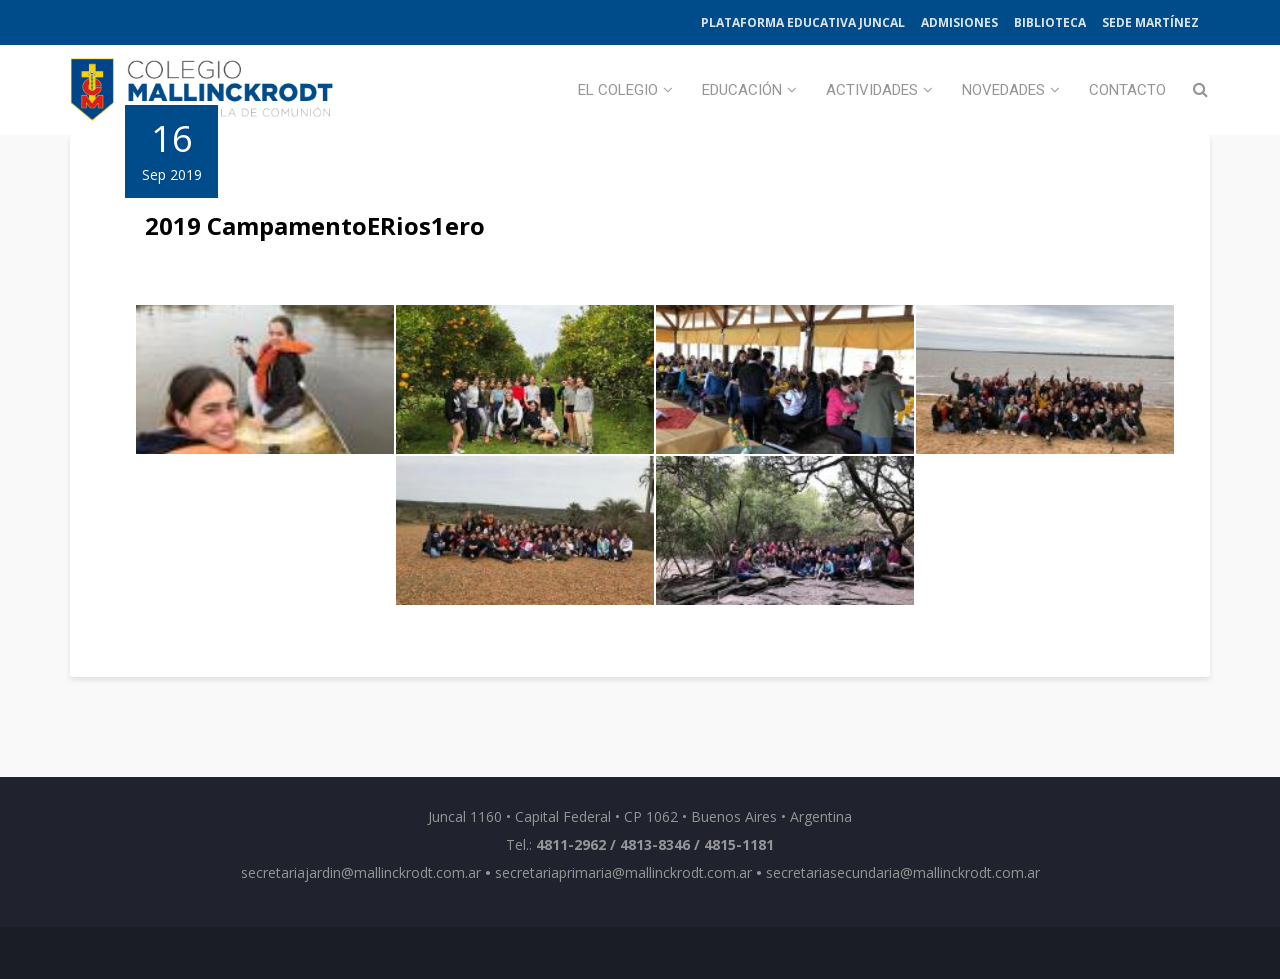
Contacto (1127, 90)
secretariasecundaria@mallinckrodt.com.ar (903, 872)
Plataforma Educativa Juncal (803, 22)
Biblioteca (1050, 22)
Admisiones (959, 22)
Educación (742, 90)
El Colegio (618, 90)
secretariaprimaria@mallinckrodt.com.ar (623, 872)
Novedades (1003, 90)
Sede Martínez (1150, 22)
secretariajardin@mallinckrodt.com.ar (361, 872)
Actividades (872, 90)
